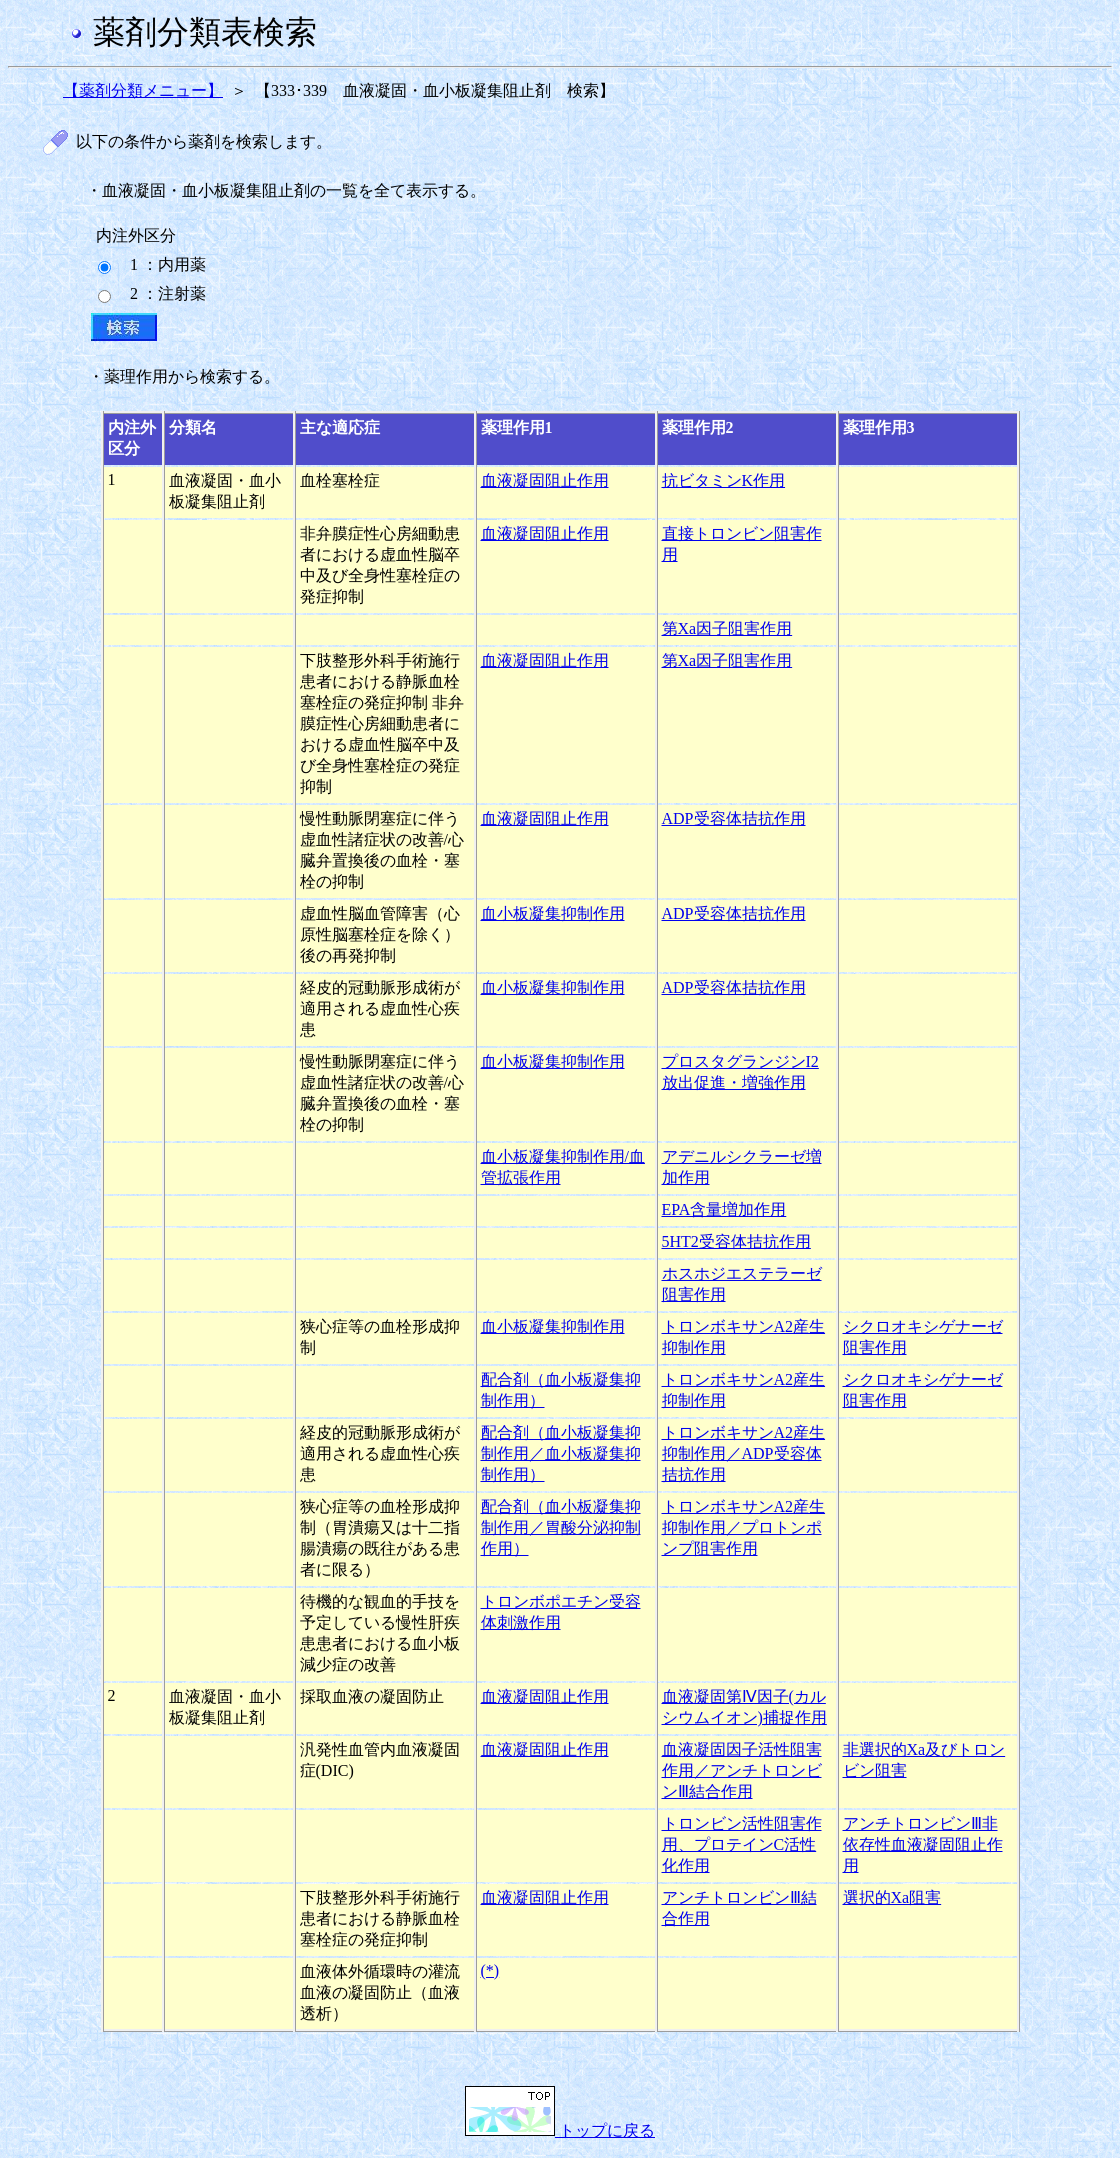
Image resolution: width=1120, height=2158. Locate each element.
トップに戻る (560, 2130)
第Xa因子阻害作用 (727, 628)
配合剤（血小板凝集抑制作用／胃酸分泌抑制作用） (561, 1527)
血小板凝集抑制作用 (553, 913)
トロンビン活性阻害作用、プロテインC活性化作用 (742, 1844)
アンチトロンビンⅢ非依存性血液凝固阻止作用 (923, 1844)
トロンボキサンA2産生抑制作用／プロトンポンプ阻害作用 (744, 1527)
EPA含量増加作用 (724, 1209)
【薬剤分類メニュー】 (143, 90)
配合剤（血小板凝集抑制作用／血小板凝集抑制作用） (561, 1453)
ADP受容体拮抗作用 (734, 818)
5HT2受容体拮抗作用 (736, 1241)
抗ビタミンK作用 (724, 480)
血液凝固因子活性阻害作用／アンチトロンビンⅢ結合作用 (742, 1770)
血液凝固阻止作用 (545, 480)
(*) (490, 1970)
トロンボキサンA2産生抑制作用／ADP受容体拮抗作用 (744, 1453)
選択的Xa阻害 (892, 1897)
